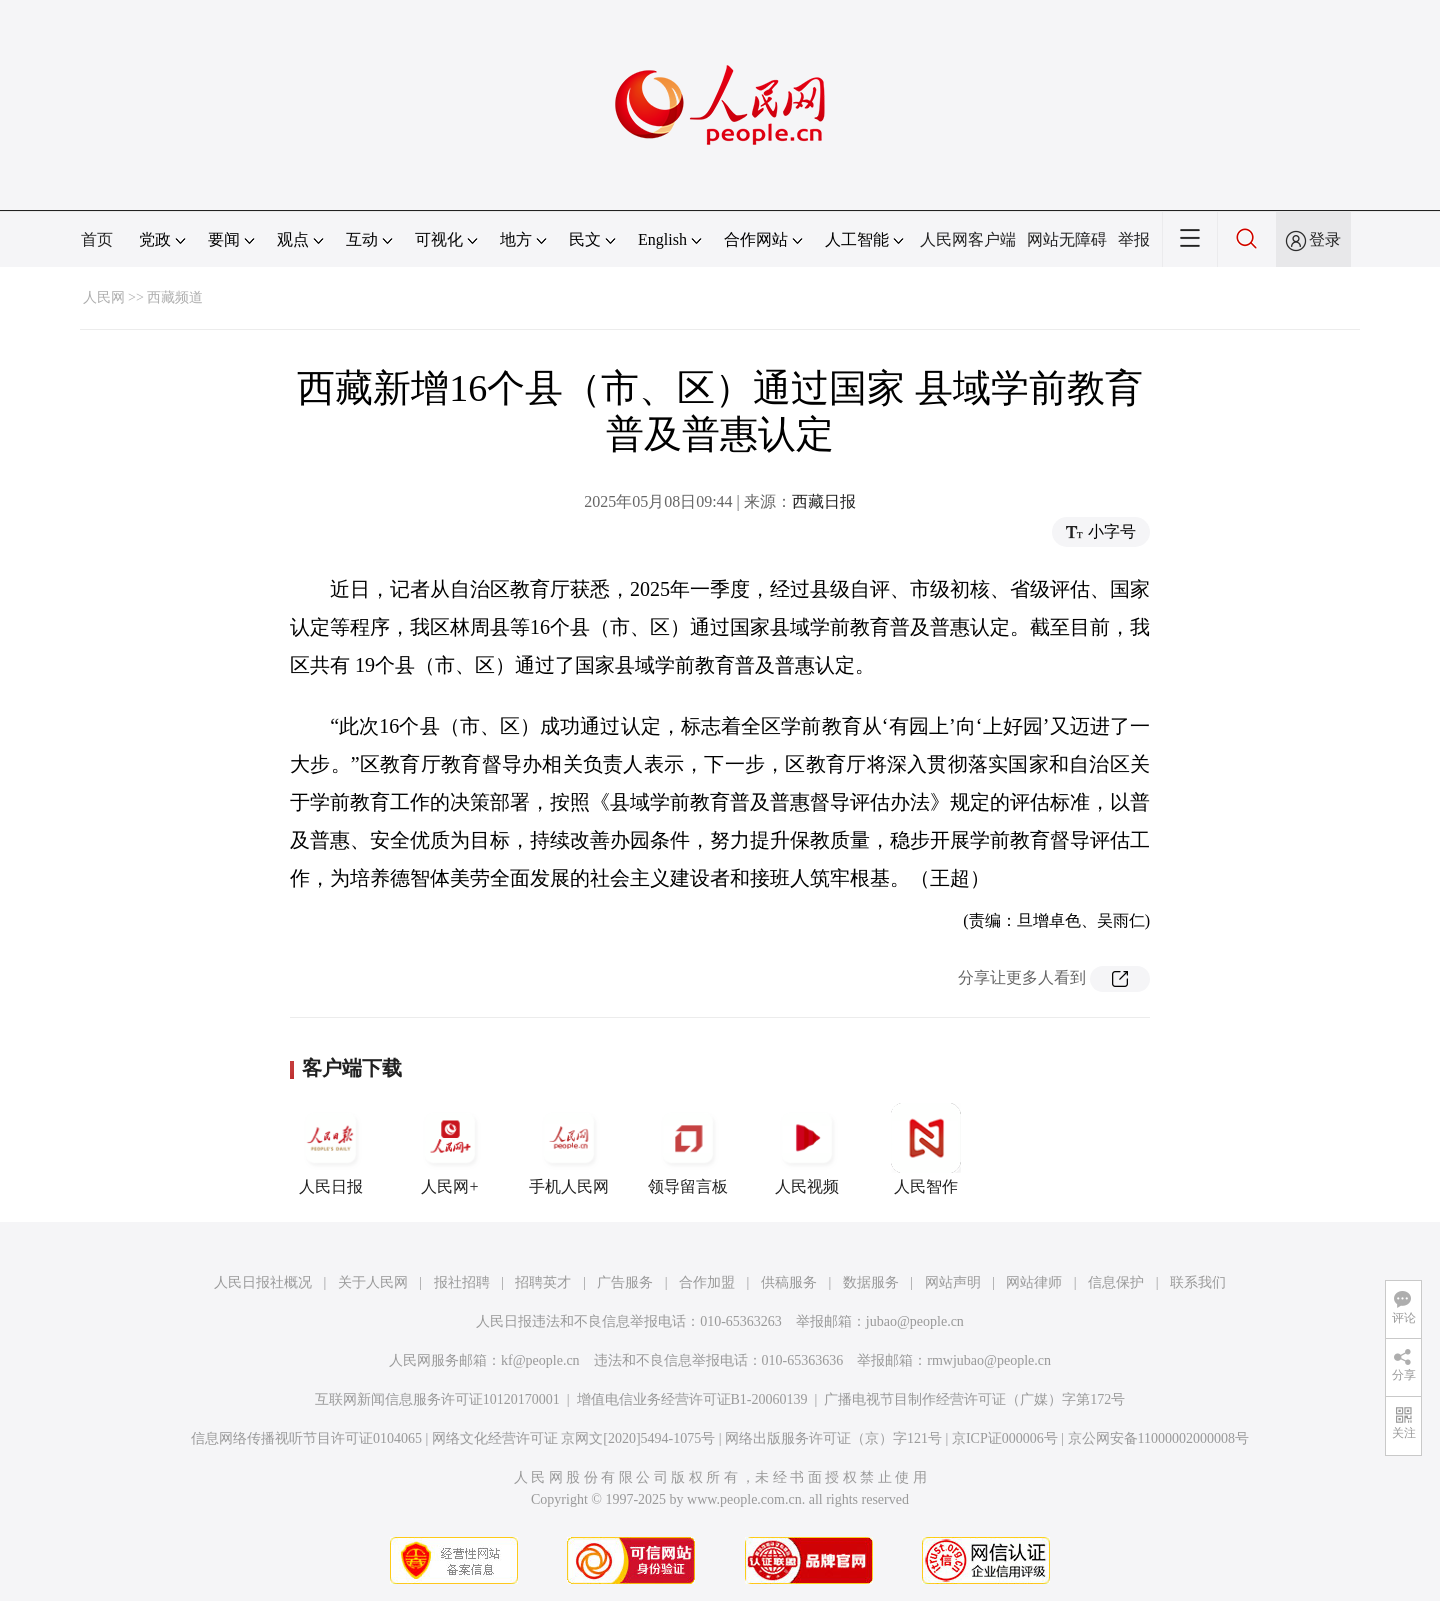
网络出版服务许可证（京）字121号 (833, 1438)
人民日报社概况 (263, 1282)
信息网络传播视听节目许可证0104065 (306, 1438)
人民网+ (450, 1149)
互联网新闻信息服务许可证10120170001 (437, 1399)
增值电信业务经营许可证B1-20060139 (692, 1399)
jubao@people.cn (915, 1321)
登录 (1325, 239)
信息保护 (1116, 1282)
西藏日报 (824, 501)
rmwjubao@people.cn (989, 1360)
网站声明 (953, 1282)
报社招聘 (462, 1282)
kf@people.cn (540, 1360)
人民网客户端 (968, 239)
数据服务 (871, 1282)
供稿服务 (789, 1282)
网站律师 (1034, 1282)
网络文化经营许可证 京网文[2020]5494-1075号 (574, 1438)
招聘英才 (543, 1282)
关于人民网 (373, 1282)
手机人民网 (569, 1149)
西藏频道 (175, 297)
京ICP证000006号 (1005, 1438)
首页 (97, 239)
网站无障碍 (1067, 239)
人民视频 (807, 1149)
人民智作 (926, 1149)
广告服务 (625, 1282)
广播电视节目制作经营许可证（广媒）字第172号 (974, 1399)
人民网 (104, 297)
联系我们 (1198, 1282)
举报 (1134, 239)
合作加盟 (707, 1282)
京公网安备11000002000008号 (1158, 1438)
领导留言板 (688, 1149)
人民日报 (331, 1149)
